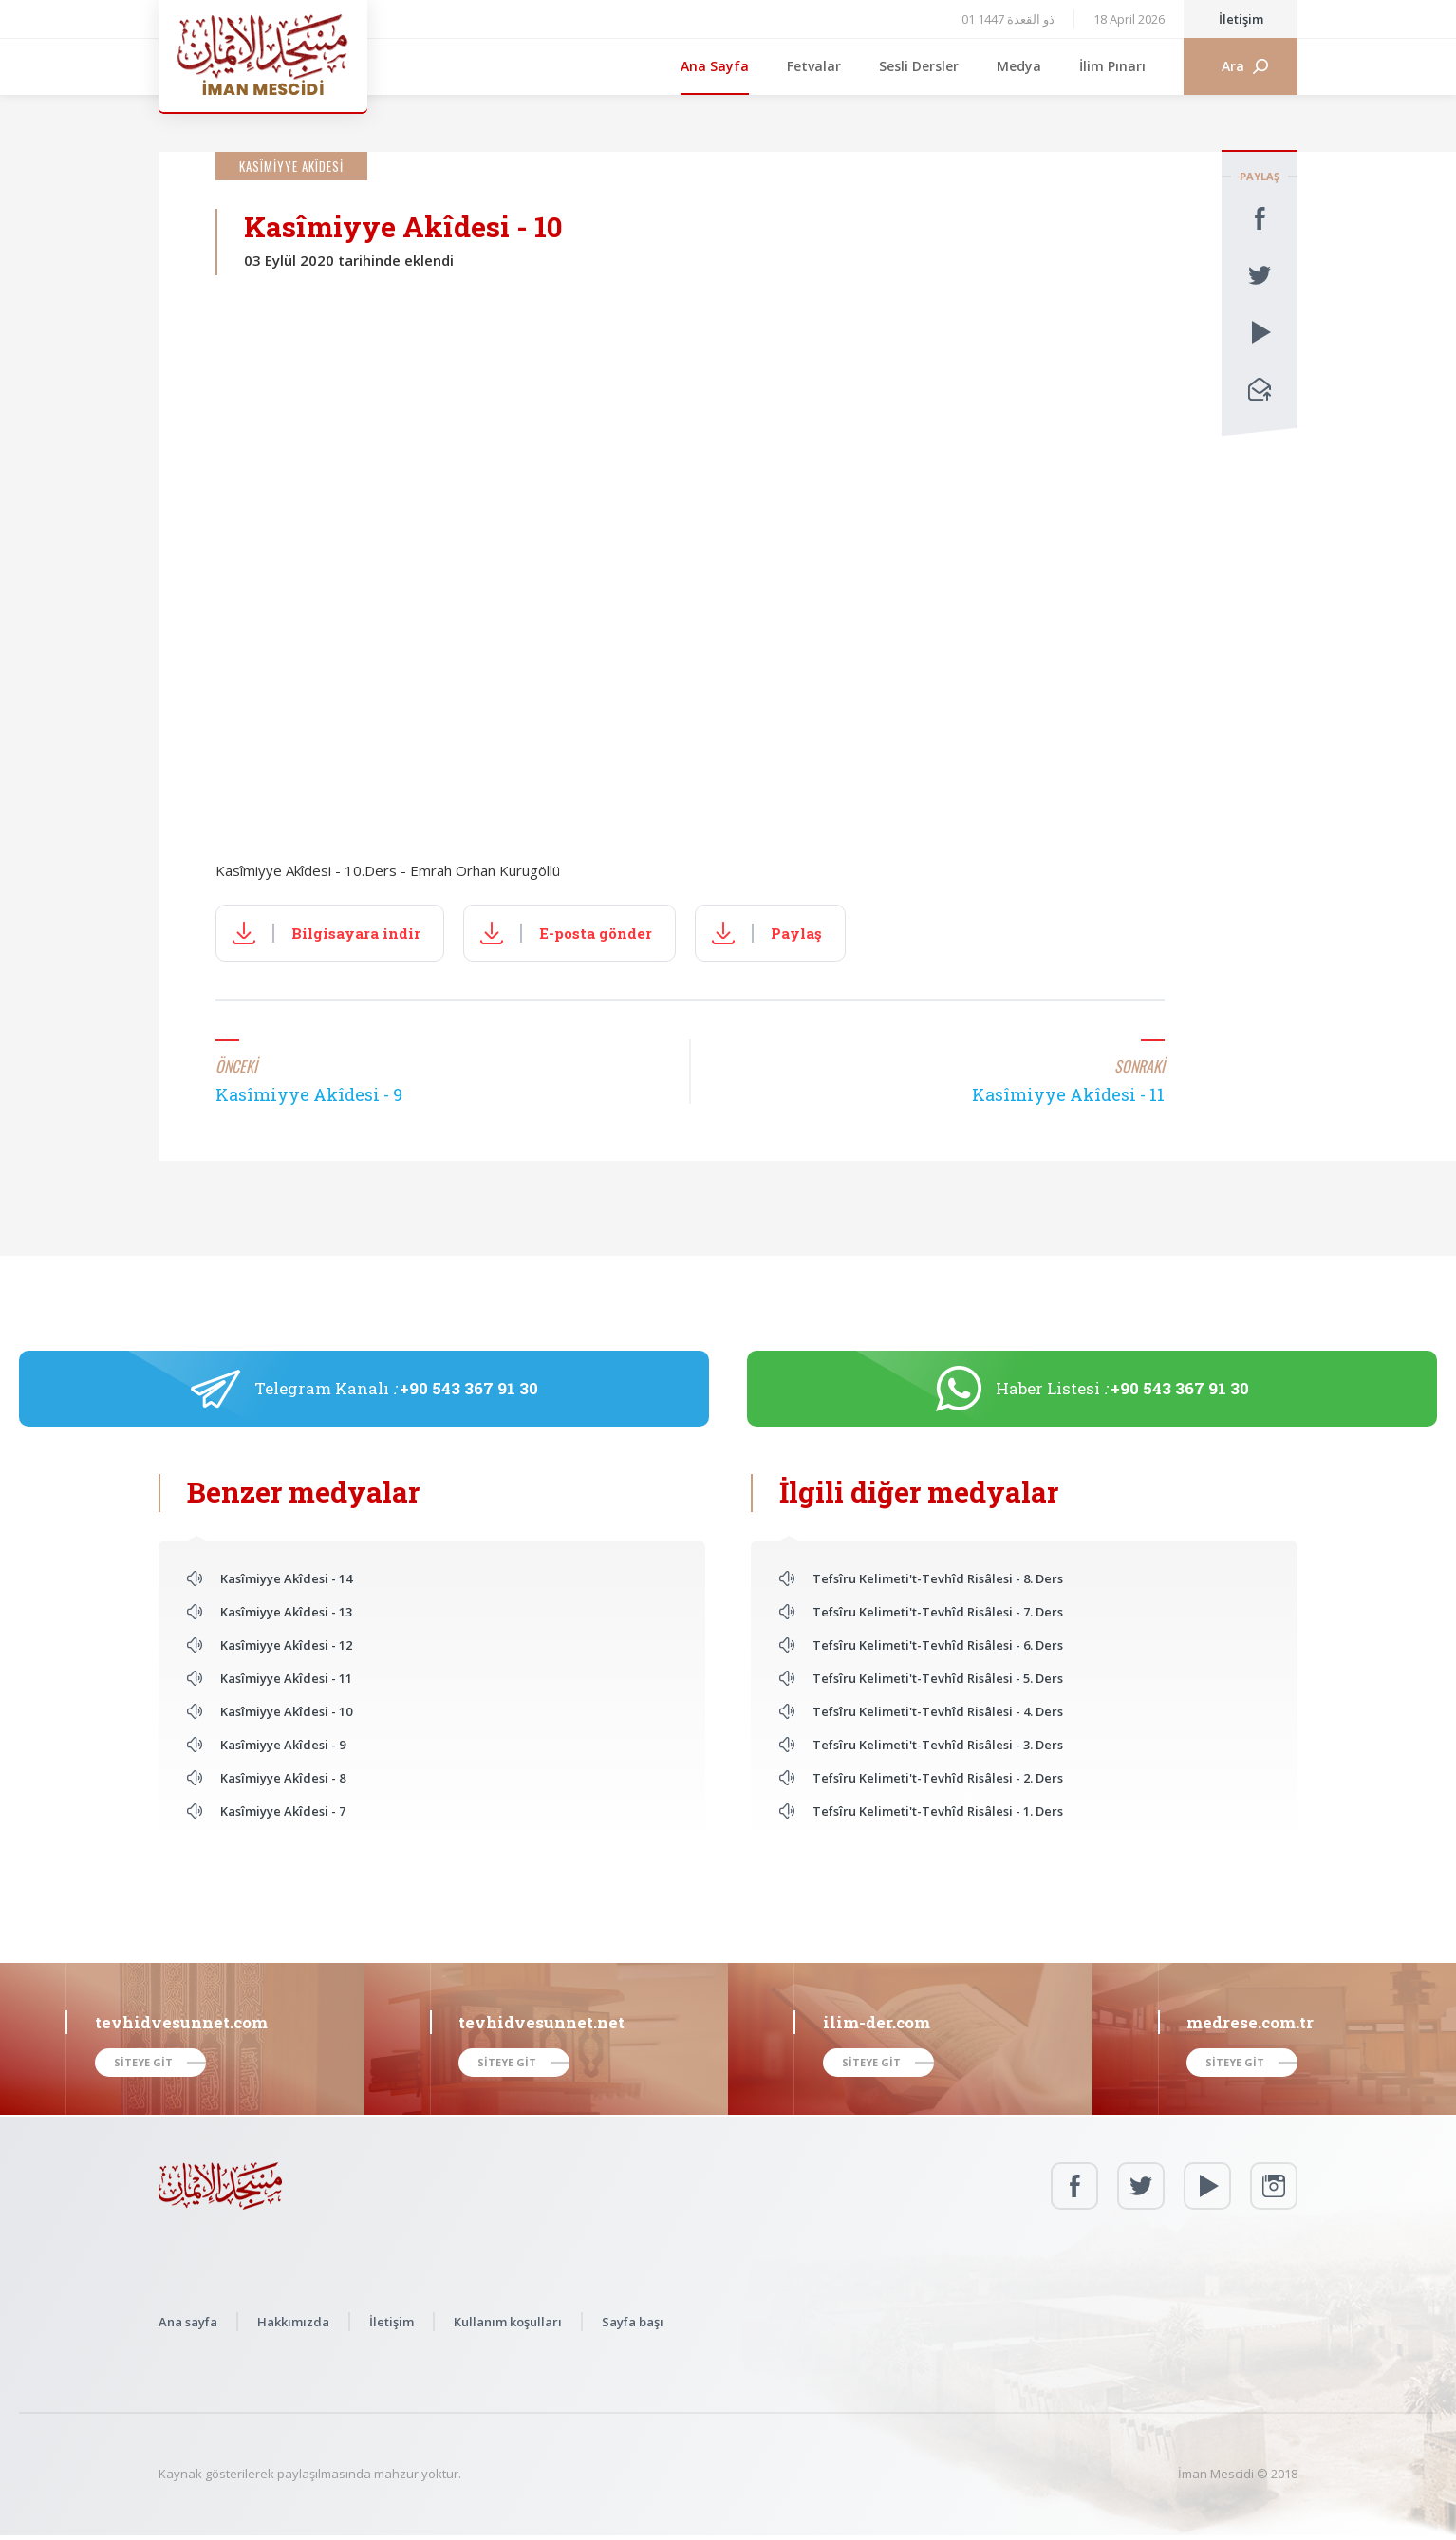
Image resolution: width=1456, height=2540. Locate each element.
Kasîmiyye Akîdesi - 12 (286, 1644)
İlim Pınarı (1112, 66)
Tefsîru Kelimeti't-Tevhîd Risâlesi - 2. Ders (937, 1777)
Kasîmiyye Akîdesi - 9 (282, 1744)
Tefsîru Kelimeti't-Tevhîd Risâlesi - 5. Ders (937, 1678)
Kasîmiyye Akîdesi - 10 (286, 1711)
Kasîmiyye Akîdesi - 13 (286, 1611)
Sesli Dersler (919, 66)
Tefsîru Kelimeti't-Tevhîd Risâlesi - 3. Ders (937, 1744)
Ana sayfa (188, 2321)
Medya (1019, 66)
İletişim (1241, 19)
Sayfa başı (632, 2321)
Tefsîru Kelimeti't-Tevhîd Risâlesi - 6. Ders (937, 1644)
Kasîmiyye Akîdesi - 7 (282, 1811)
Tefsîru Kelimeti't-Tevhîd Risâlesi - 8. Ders (937, 1578)
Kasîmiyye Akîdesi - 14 (286, 1578)
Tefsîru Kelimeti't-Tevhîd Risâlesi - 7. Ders (937, 1611)
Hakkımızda (293, 2321)
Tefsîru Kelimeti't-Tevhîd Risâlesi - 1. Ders (937, 1811)
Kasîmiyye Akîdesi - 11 (286, 1678)
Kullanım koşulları (508, 2321)
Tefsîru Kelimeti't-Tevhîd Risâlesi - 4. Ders (937, 1711)
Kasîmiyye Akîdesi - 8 (282, 1777)
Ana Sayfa (715, 66)
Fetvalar (814, 66)
